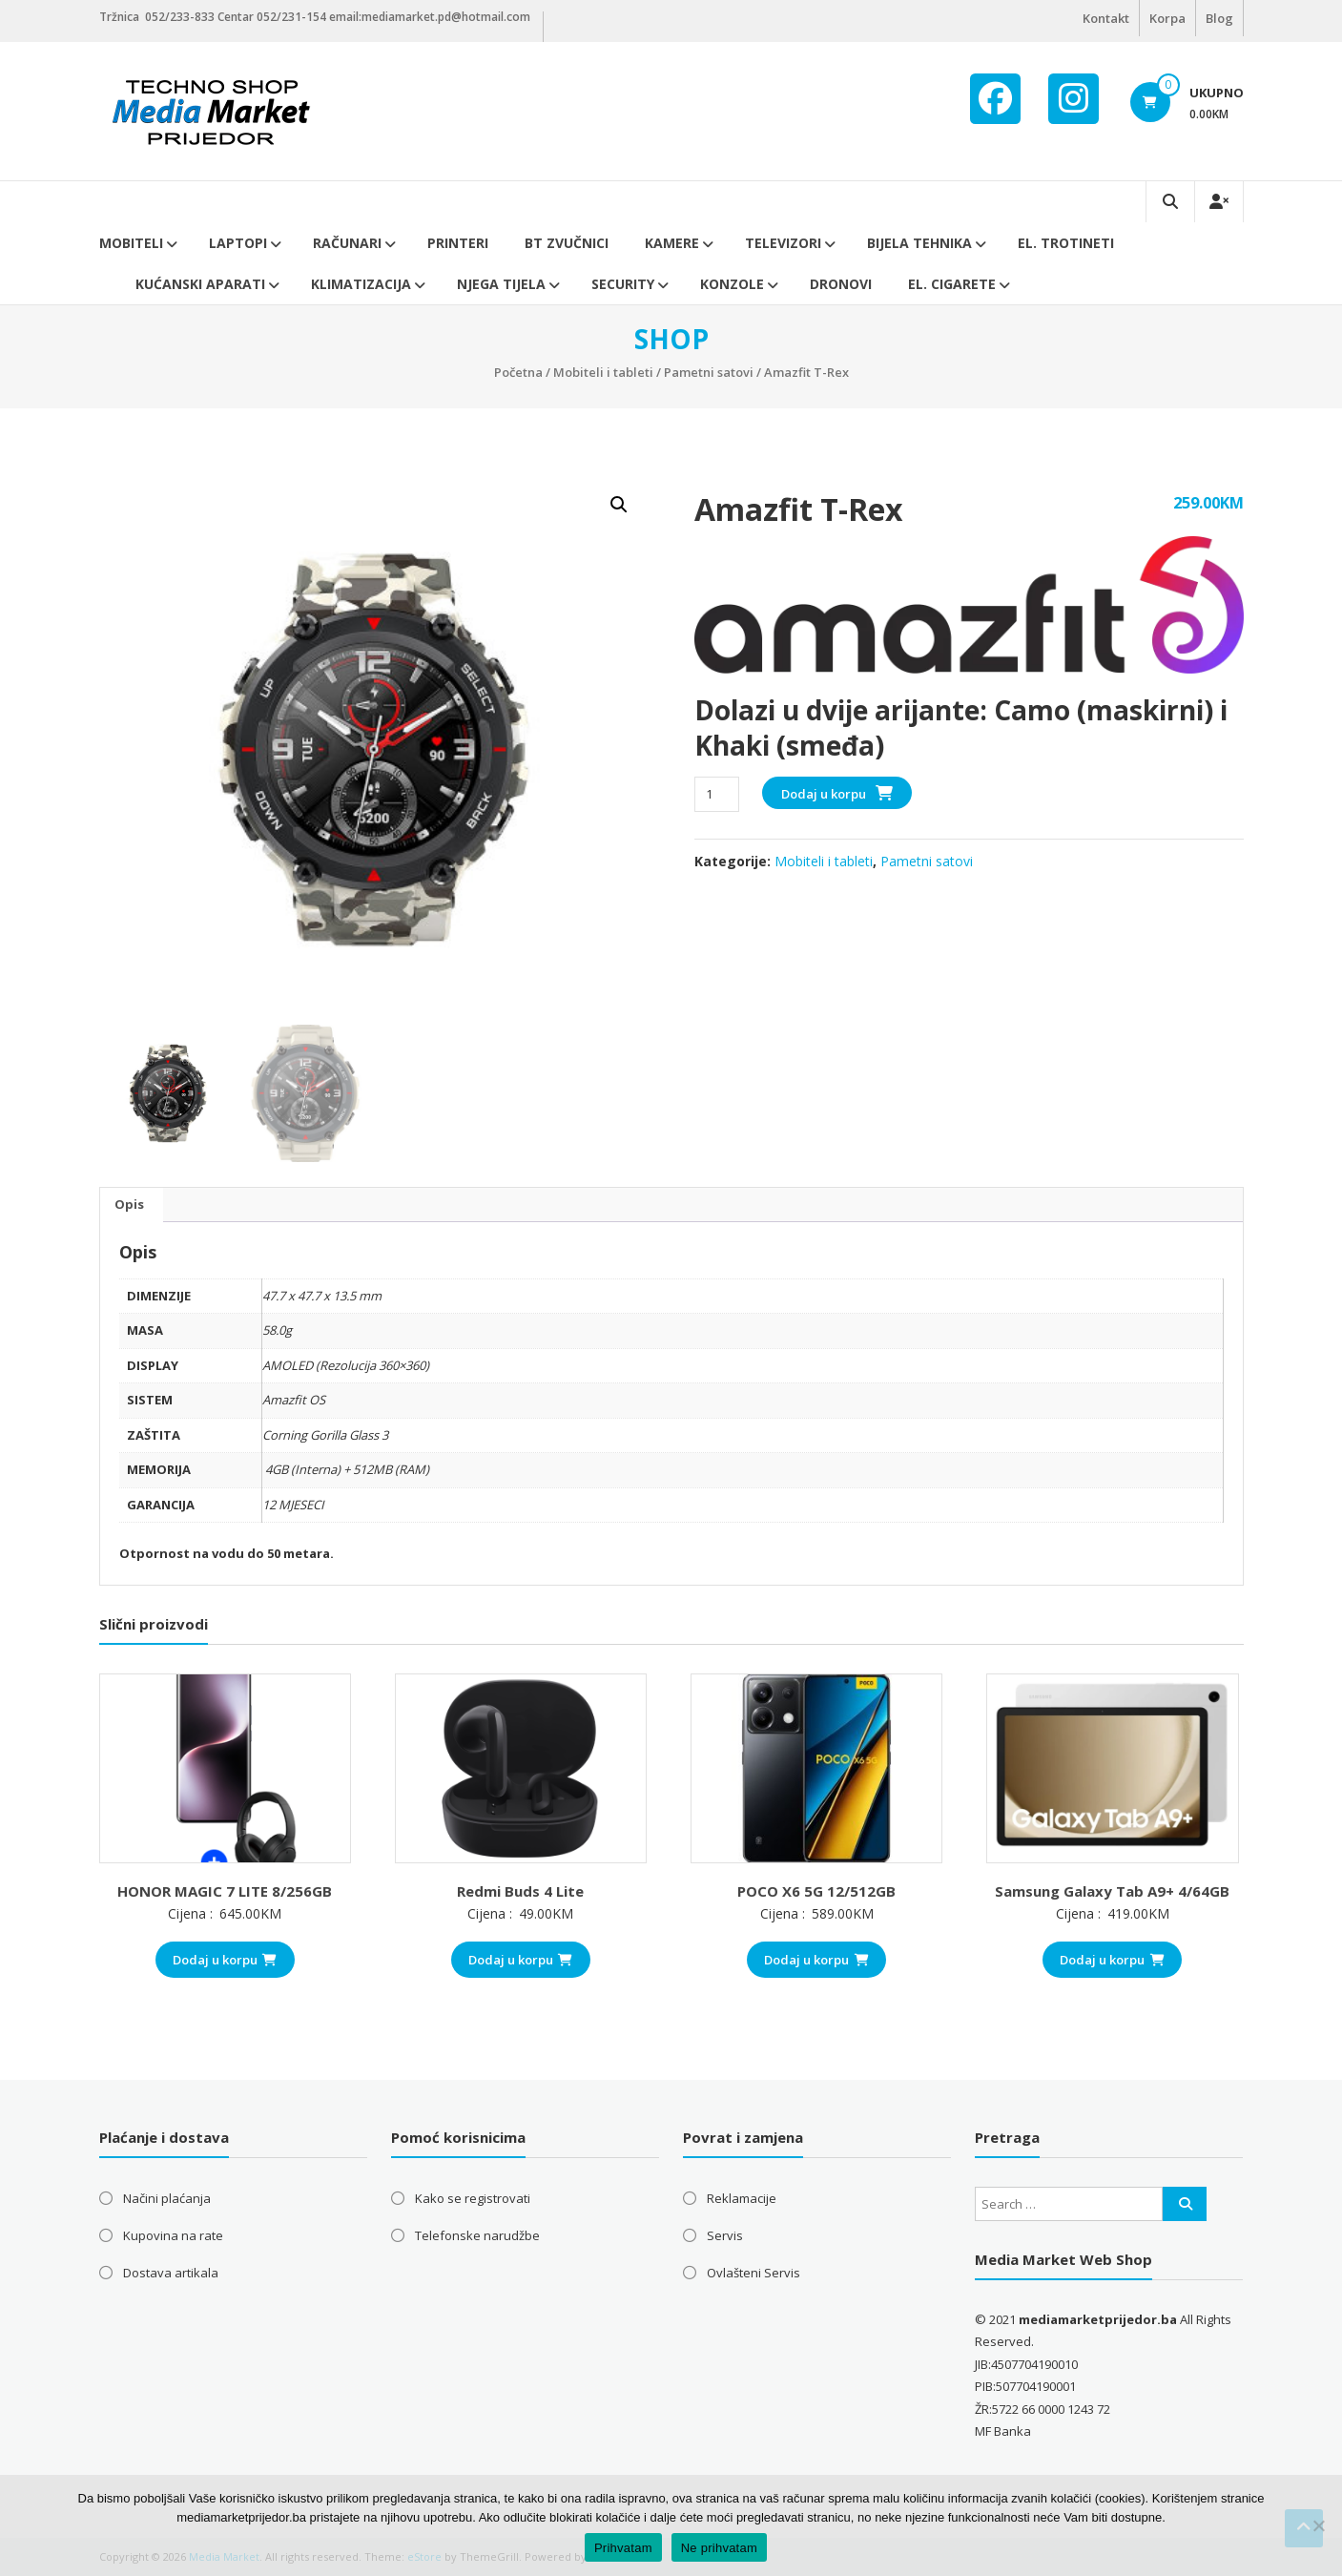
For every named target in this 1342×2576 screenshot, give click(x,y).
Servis (725, 2235)
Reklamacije (741, 2198)
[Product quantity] (716, 794)
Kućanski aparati (200, 284)
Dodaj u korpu (823, 793)
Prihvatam (623, 2548)
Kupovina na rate (173, 2235)
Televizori (783, 243)
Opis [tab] (129, 1204)
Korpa (1167, 18)
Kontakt (1106, 18)
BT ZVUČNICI (567, 243)
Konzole (732, 284)
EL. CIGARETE (952, 284)
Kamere (672, 243)
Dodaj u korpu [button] (225, 1959)
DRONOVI (841, 284)
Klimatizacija (361, 284)
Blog (1219, 18)
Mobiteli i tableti (603, 372)
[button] (619, 505)
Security (622, 284)
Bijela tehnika (919, 243)
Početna (518, 372)
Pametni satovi (709, 372)
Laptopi (238, 243)
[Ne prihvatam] (1318, 2525)
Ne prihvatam (719, 2548)
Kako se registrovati (472, 2198)
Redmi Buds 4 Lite (520, 1891)
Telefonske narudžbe (477, 2235)
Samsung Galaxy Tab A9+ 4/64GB (1112, 1891)
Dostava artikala (170, 2272)
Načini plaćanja (167, 2198)
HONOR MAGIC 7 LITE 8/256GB (224, 1891)
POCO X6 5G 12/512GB (816, 1891)
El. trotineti (1066, 243)
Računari (347, 243)
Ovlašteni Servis (753, 2272)
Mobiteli (131, 243)
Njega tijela (501, 284)
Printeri (457, 243)
